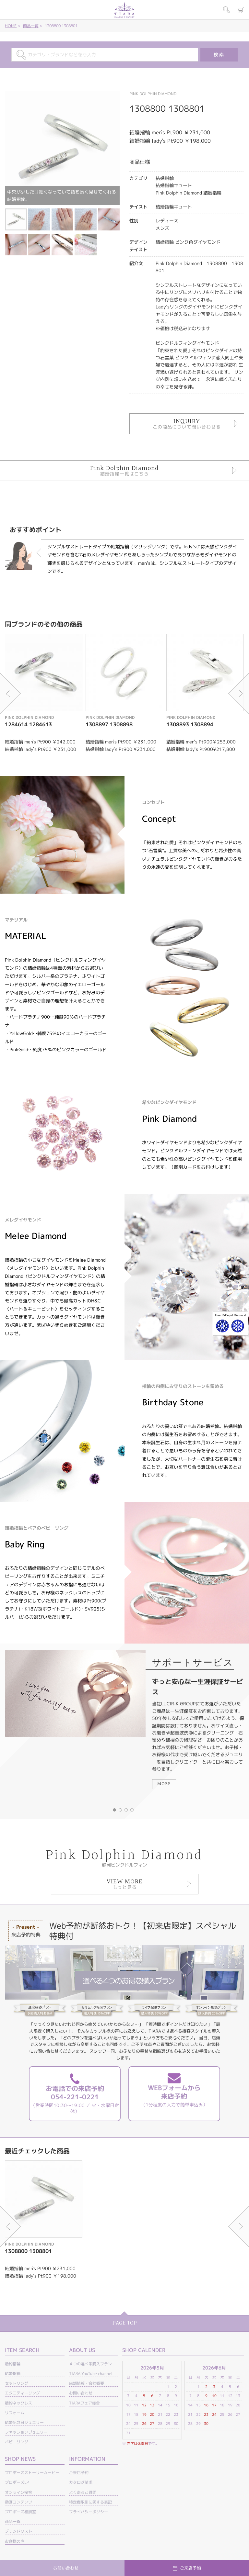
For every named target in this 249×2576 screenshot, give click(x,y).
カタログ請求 (80, 2482)
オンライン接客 (18, 2492)
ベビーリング (16, 2442)
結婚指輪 (12, 2373)
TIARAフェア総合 (84, 2403)
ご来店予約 (79, 2472)
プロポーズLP (17, 2482)
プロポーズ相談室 (20, 2512)
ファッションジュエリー (26, 2432)
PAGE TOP (125, 2323)
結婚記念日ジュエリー (24, 2422)
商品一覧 (31, 25)
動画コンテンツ (18, 2502)
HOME (11, 25)
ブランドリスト (18, 2531)
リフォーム (14, 2412)
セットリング (16, 2383)
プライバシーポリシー (88, 2512)
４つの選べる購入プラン (90, 2364)
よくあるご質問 (82, 2492)
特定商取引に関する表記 (90, 2502)
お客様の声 (14, 2541)
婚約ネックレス (18, 2403)
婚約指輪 (12, 2364)
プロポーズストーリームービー (32, 2472)
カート (241, 9)
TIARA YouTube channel (91, 2373)
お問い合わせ (80, 2393)
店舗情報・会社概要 (86, 2383)
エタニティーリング (22, 2393)
